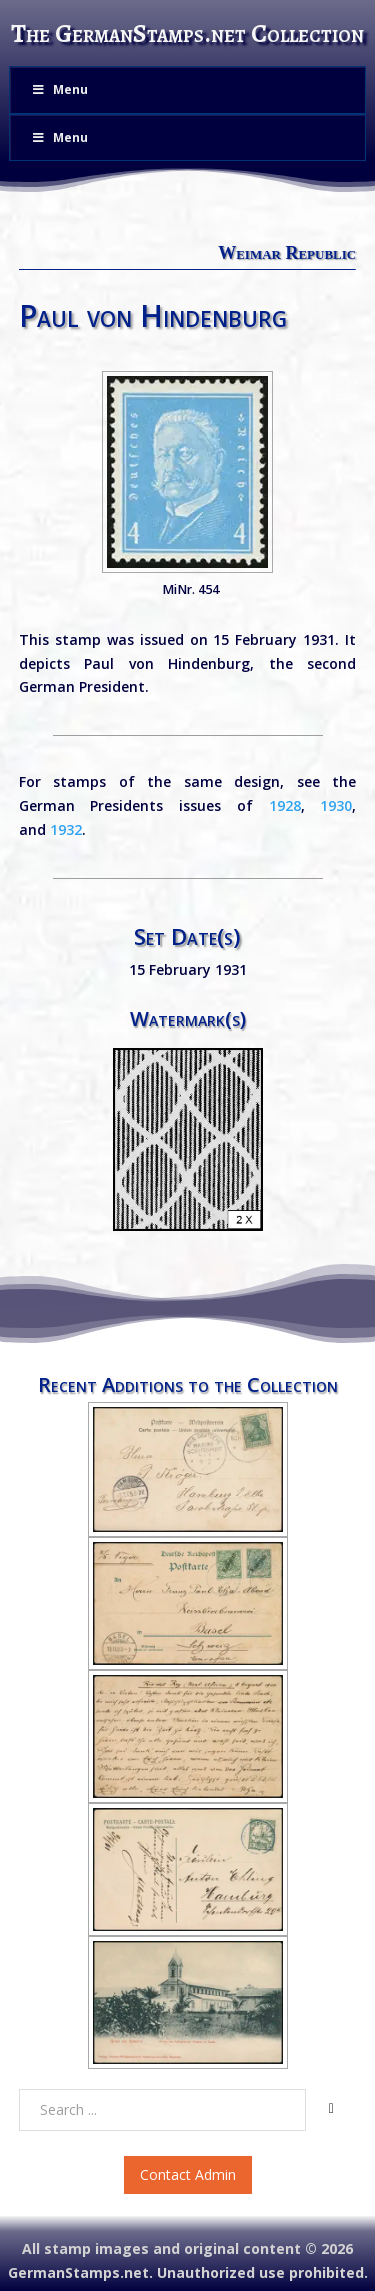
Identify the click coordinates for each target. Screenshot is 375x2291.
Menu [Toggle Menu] (59, 89)
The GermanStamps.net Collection (187, 33)
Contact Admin (188, 2174)
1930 (336, 805)
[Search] (331, 2109)
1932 (66, 829)
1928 (285, 805)
